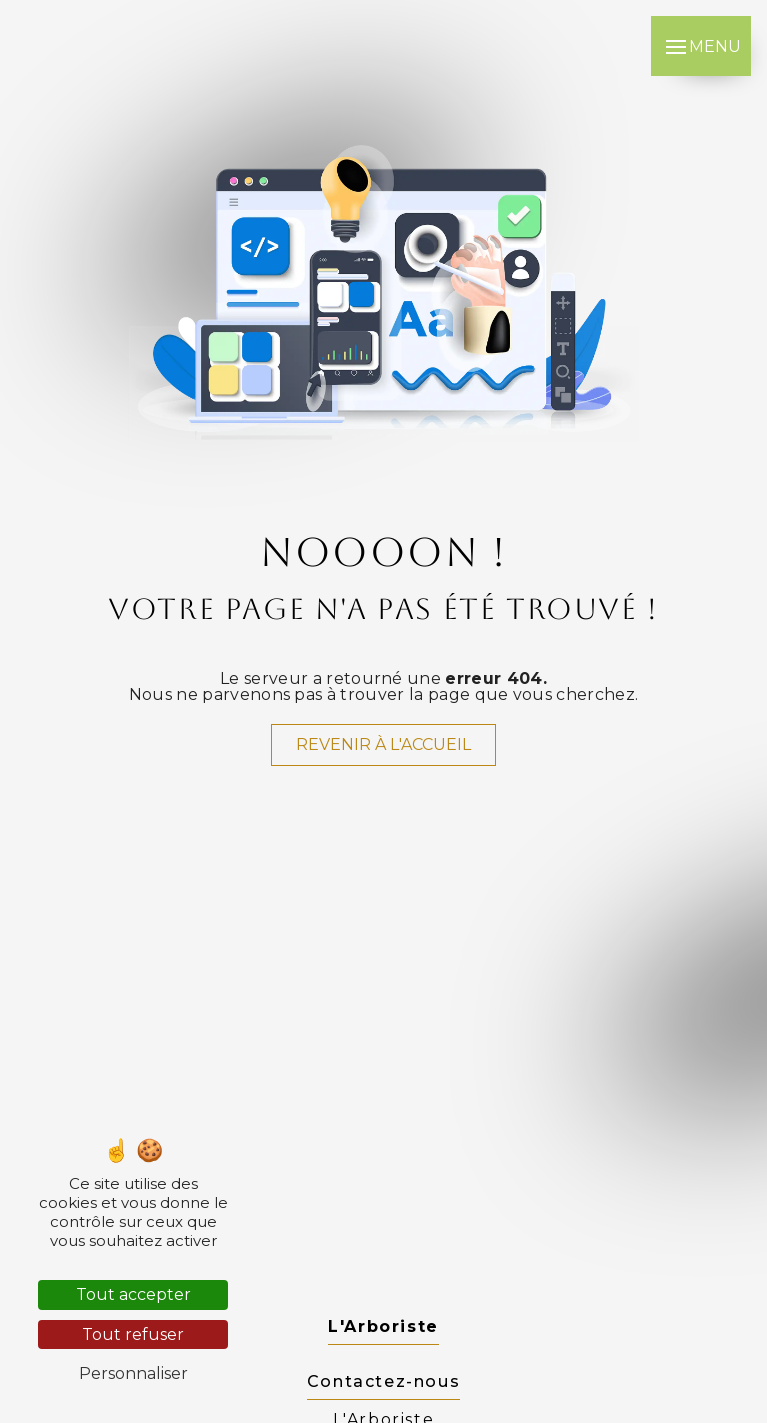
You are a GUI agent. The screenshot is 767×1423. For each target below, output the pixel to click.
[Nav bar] (701, 46)
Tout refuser (133, 1334)
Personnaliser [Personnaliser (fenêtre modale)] (133, 1373)
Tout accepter (133, 1294)
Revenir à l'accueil (383, 744)
